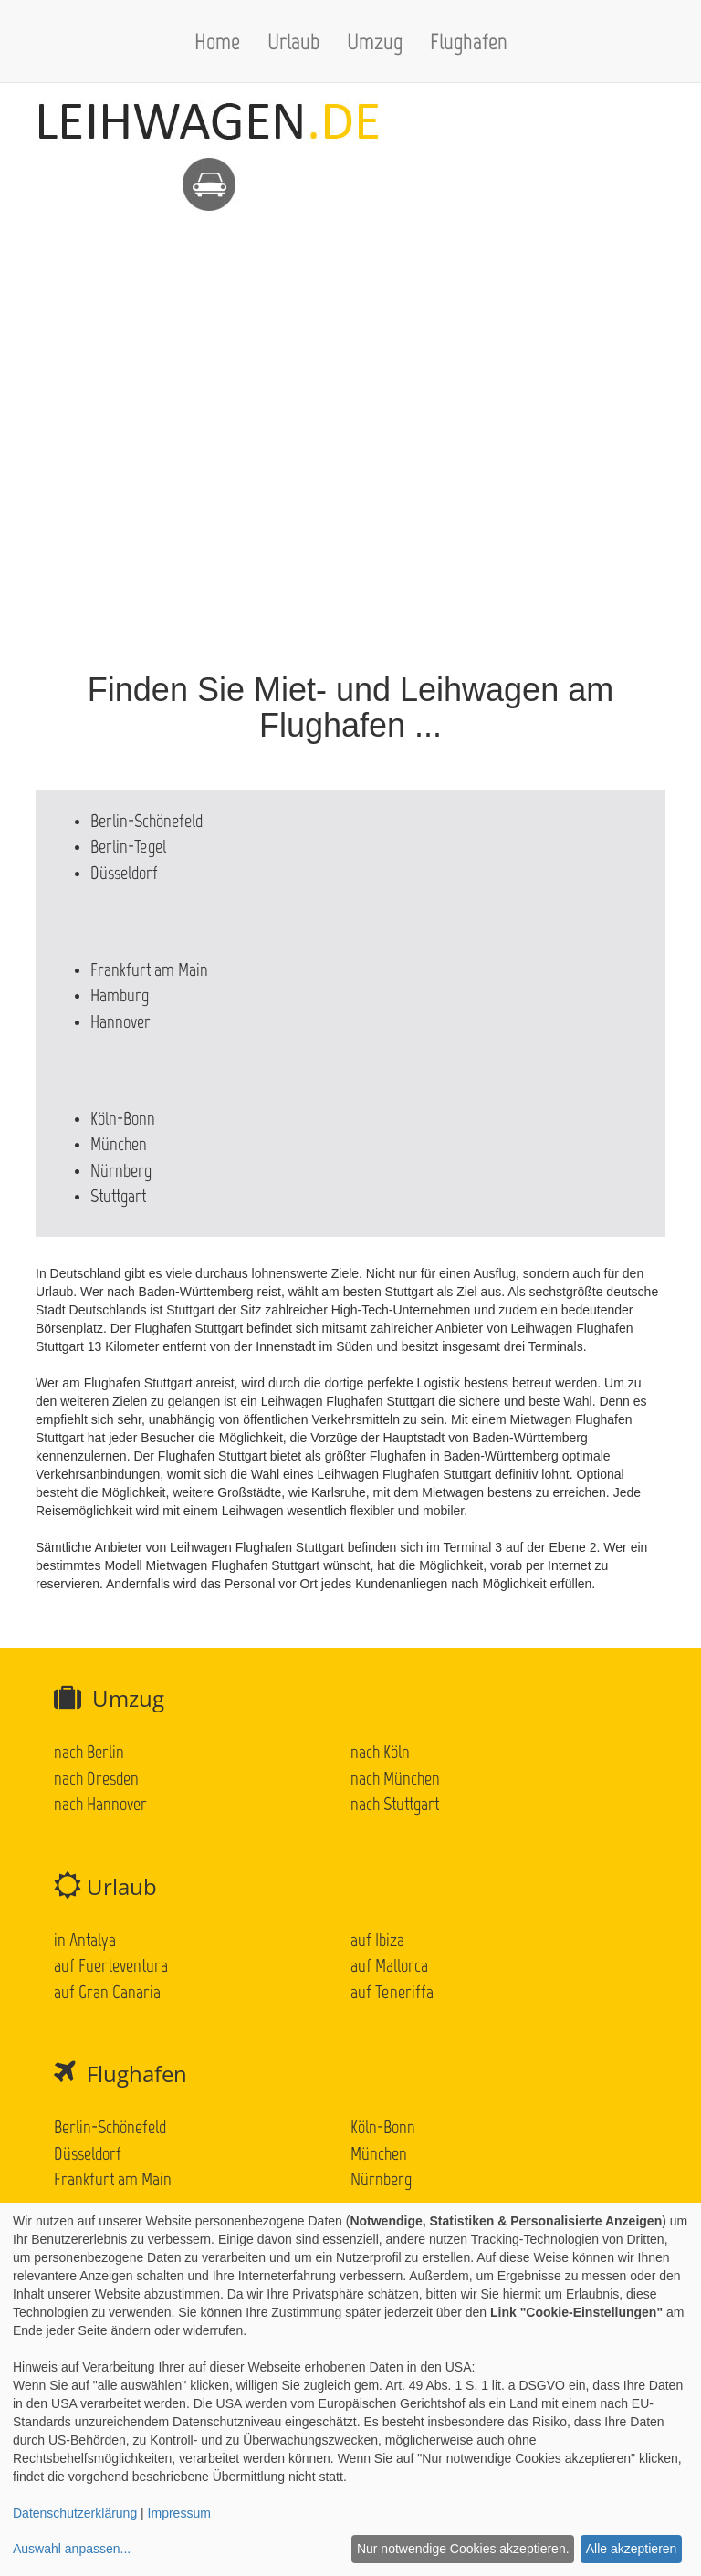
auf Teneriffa (392, 1992)
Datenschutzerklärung (75, 2513)
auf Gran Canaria (107, 1992)
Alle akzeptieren (631, 2548)
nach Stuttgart (394, 1804)
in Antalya (85, 1940)
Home (217, 41)
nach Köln (380, 1752)
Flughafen (468, 41)
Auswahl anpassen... (72, 2548)
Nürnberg (121, 1170)
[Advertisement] (350, 340)
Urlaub (293, 41)
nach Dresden (96, 1778)
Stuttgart (118, 1196)
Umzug (375, 41)
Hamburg (119, 995)
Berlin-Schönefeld (146, 821)
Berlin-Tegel (128, 846)
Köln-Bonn (122, 1118)
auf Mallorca (389, 1965)
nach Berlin (89, 1752)
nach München (395, 1778)
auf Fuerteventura (111, 1965)
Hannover (120, 1021)
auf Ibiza (377, 1940)
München (118, 1144)
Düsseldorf (124, 873)
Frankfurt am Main (149, 969)
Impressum (179, 2513)
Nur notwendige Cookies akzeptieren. (463, 2548)
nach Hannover (100, 1804)
